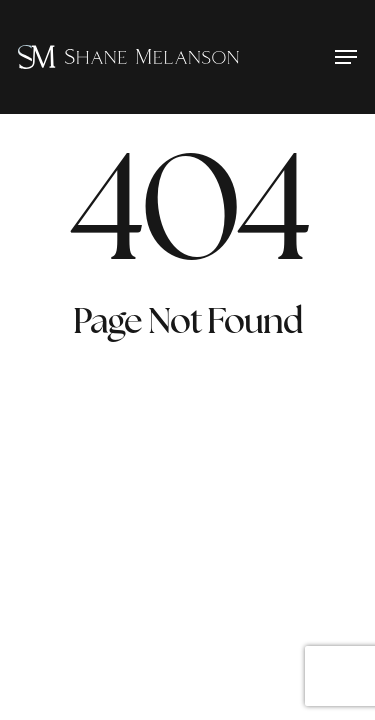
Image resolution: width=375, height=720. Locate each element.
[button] (346, 57)
